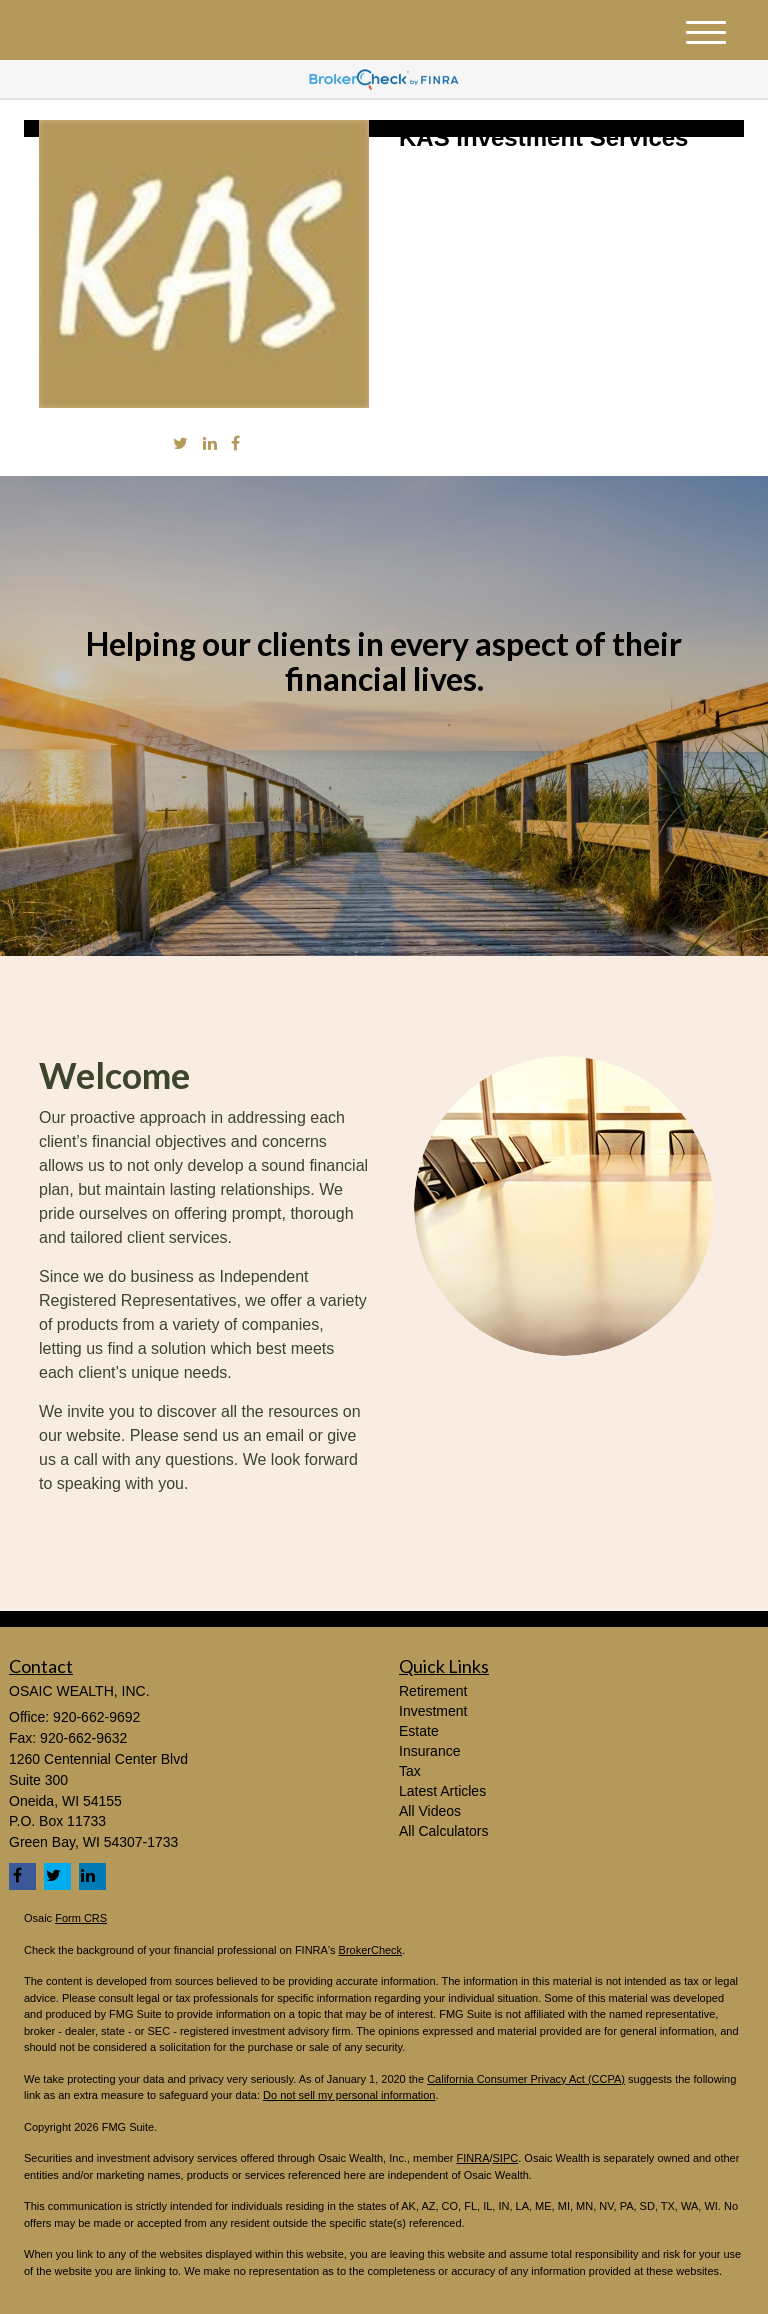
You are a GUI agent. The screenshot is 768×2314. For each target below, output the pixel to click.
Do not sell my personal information (349, 2095)
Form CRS (81, 1918)
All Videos (430, 1811)
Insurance (429, 1751)
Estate (419, 1731)
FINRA (472, 2158)
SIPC (506, 2158)
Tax (410, 1771)
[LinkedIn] (210, 444)
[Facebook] (235, 444)
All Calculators (443, 1831)
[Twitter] (180, 444)
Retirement (433, 1691)
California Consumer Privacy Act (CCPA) (526, 2079)
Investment (433, 1711)
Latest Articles (442, 1791)
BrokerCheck (371, 1950)
